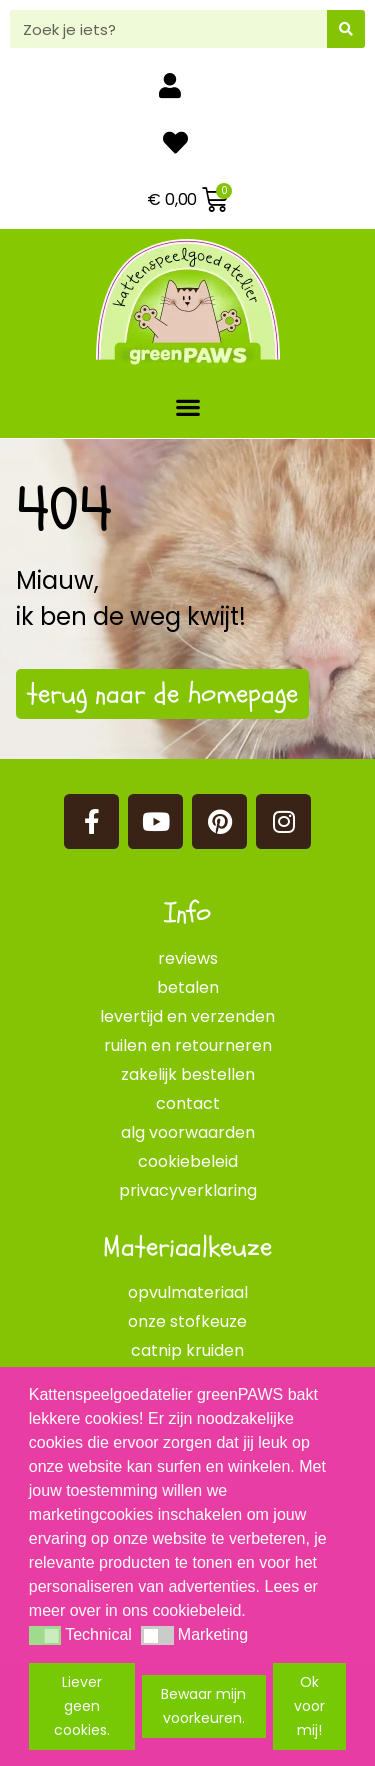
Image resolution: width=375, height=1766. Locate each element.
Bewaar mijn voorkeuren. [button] (203, 1706)
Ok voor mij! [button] (309, 1706)
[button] (187, 406)
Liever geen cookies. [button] (82, 1706)
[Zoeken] (346, 29)
